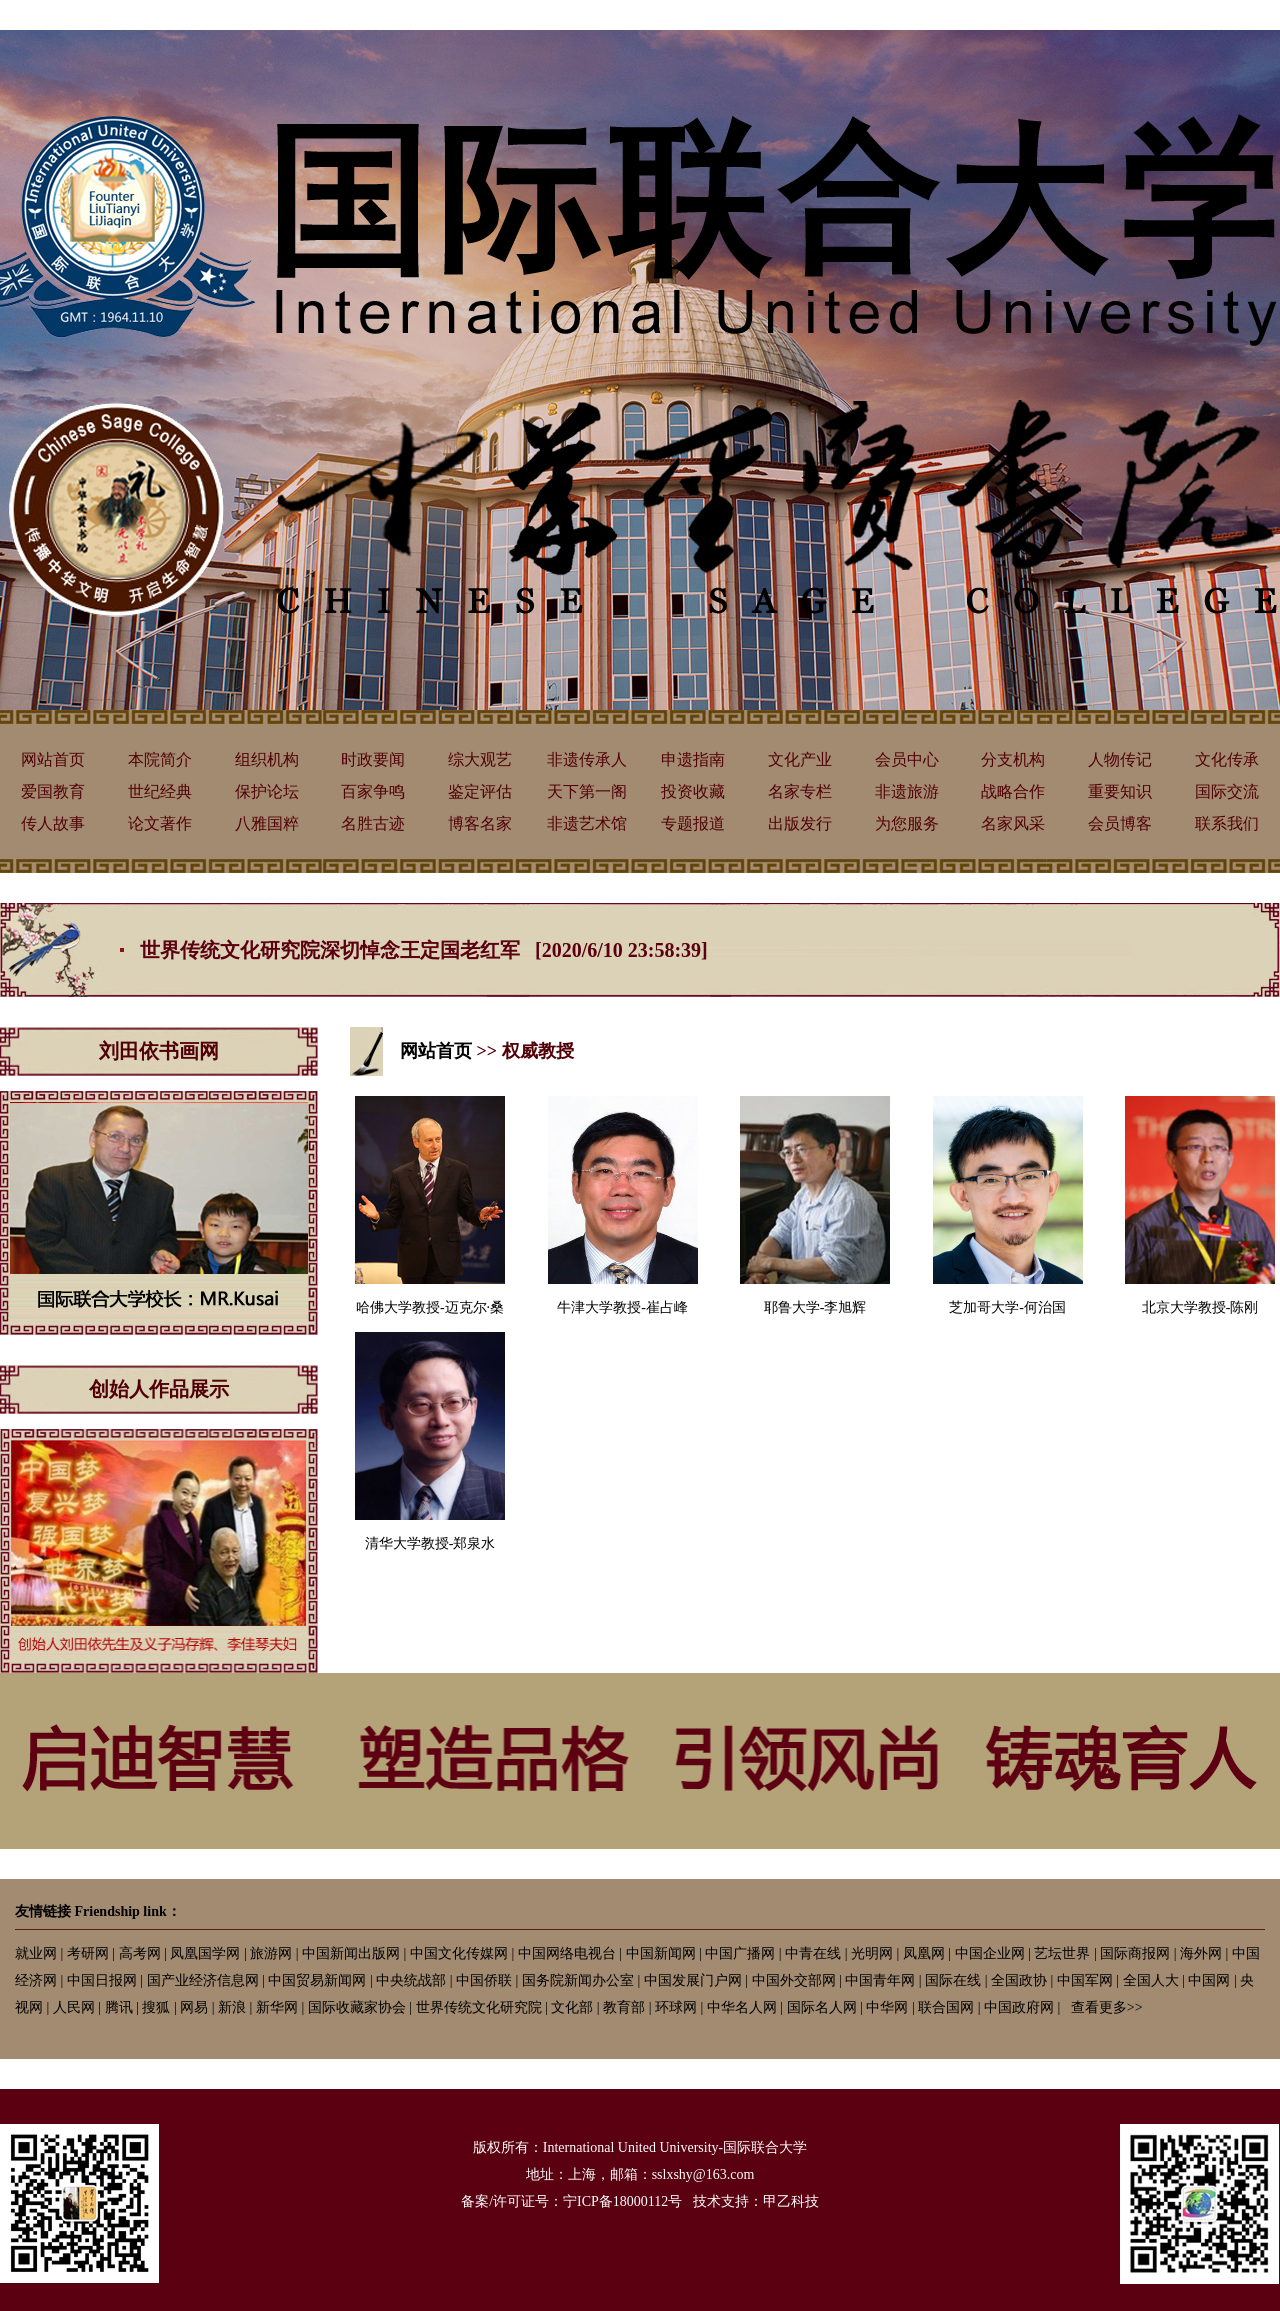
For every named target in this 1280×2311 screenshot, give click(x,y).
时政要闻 (373, 759)
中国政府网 (1019, 2007)
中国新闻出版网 (351, 1953)
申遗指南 (693, 759)
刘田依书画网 (159, 1051)
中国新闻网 (661, 1953)
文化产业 (800, 759)
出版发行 (800, 823)
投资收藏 (693, 791)
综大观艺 (480, 759)
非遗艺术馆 (587, 823)
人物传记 (1120, 759)
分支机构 (1013, 759)
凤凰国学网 (205, 1953)
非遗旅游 (907, 791)
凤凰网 (924, 1953)
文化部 (572, 2007)
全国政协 (1019, 1980)
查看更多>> (1107, 2007)
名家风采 (1013, 823)
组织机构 (267, 759)
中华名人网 (742, 2007)
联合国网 (946, 2007)
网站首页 (53, 759)
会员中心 (907, 759)
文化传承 (1227, 759)
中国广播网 (740, 1953)
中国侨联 (484, 1980)
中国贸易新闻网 (317, 1980)
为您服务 (907, 823)
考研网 (88, 1953)
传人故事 (53, 823)
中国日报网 (102, 1980)
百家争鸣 (373, 791)
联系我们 (1227, 823)
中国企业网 (990, 1953)
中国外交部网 (794, 1980)
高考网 (140, 1953)
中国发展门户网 (693, 1980)
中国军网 (1085, 1980)
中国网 (1209, 1980)
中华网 (887, 2007)
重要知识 (1120, 791)
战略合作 (1013, 791)
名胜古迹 (373, 823)
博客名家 (480, 823)
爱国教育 (53, 791)
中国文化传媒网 (459, 1953)
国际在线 (953, 1980)
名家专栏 (800, 791)
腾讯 (119, 2007)
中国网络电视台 (567, 1953)
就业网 (36, 1953)
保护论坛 (267, 791)
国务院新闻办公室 (578, 1980)
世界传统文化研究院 (479, 2007)
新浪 (232, 2007)
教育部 (624, 2007)
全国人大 (1151, 1980)
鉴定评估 (480, 791)
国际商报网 (1135, 1953)
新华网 (277, 2007)
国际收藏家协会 (357, 2007)
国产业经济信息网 (203, 1980)
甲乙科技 (791, 2201)
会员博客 (1120, 823)
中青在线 (813, 1953)
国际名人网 (822, 2007)
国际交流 (1227, 791)
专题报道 (693, 823)
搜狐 (156, 2007)
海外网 (1201, 1953)
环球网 (676, 2007)
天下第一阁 (587, 791)
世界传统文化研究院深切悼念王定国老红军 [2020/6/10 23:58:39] (424, 950)
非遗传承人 (587, 759)
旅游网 (271, 1953)
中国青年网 (880, 1980)
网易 (194, 2007)
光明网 (872, 1953)
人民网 (74, 2007)
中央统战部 (411, 1980)
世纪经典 (160, 791)
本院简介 (160, 759)
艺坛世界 (1062, 1953)
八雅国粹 (267, 823)
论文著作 (160, 823)
